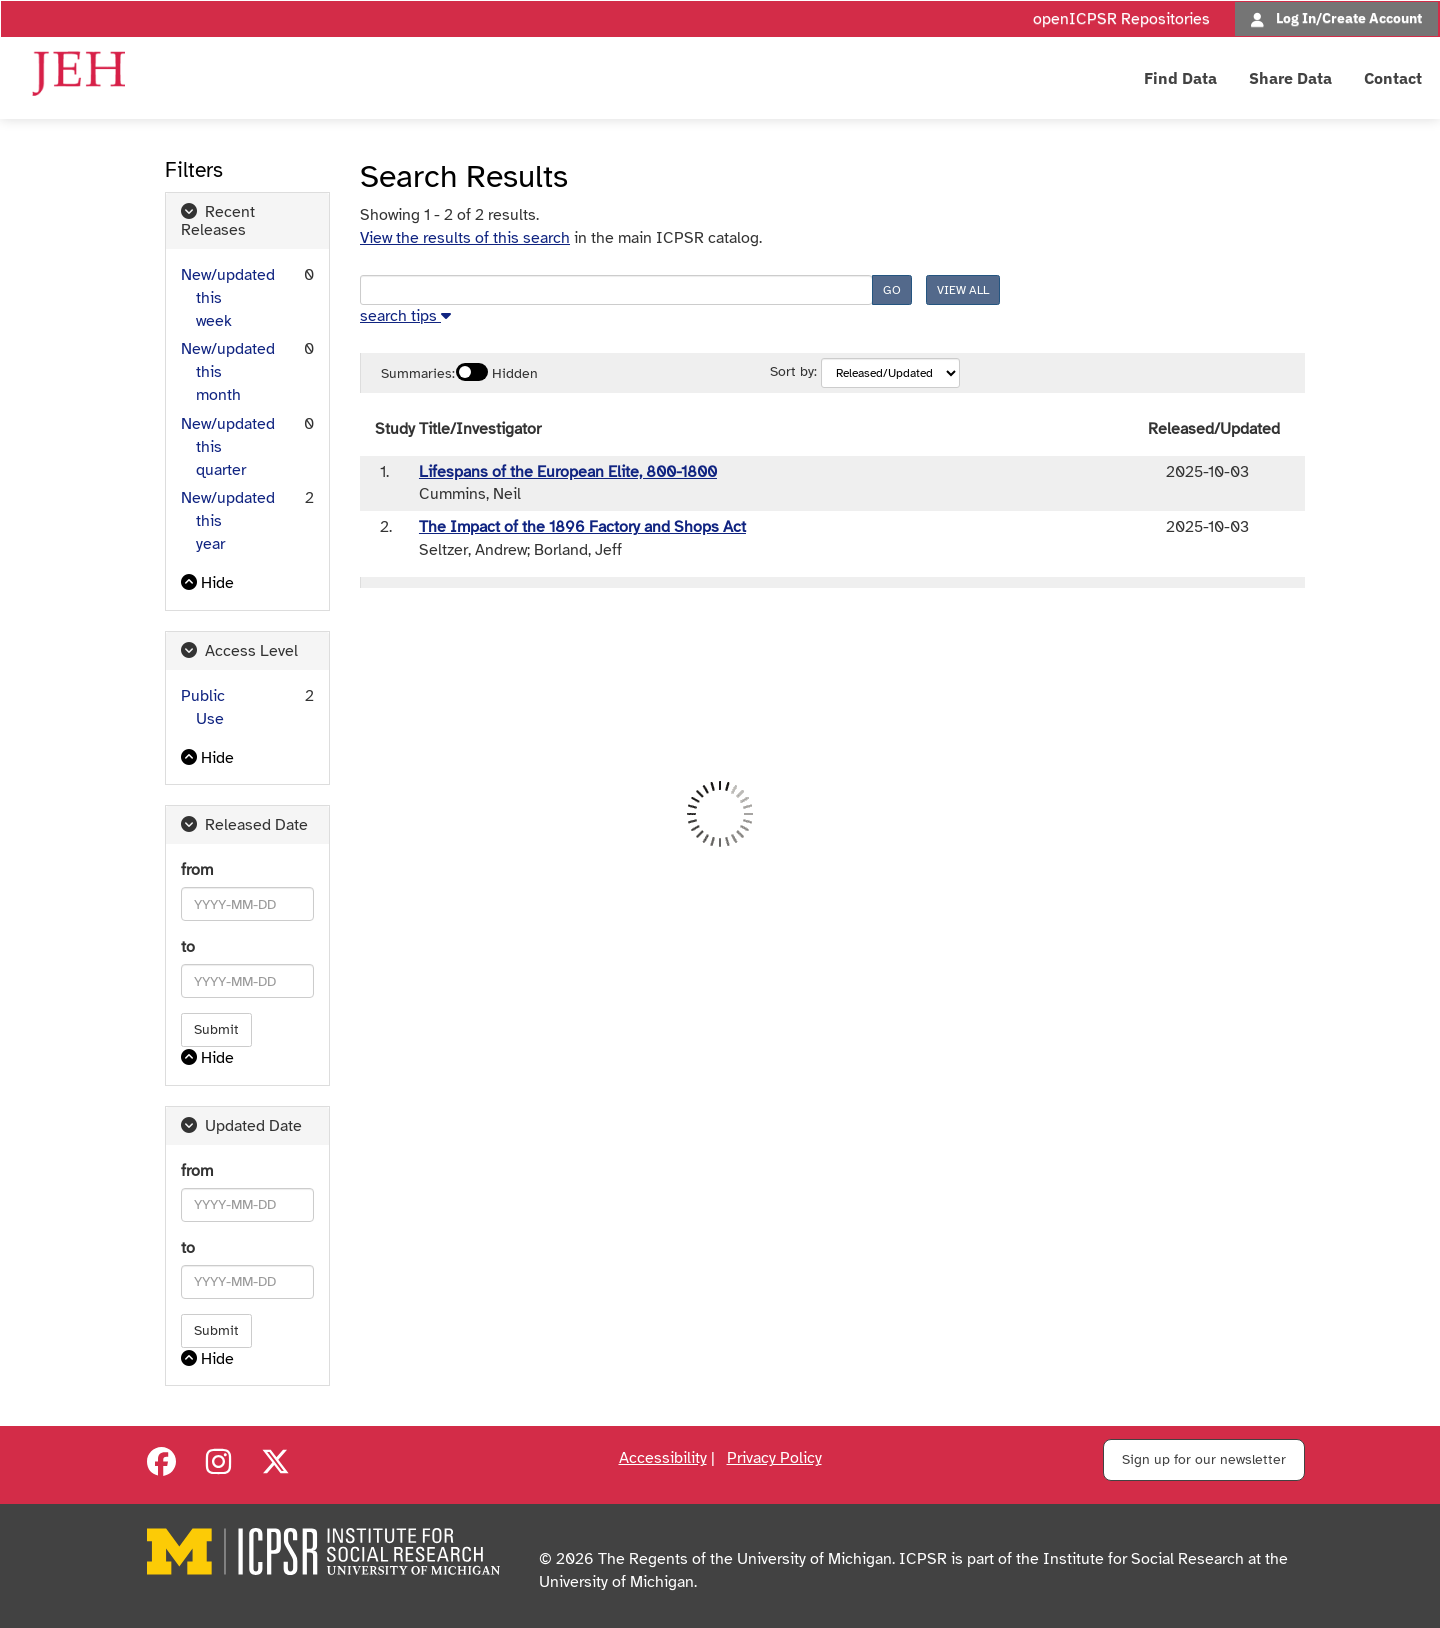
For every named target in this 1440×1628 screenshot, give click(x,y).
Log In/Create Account (1349, 17)
